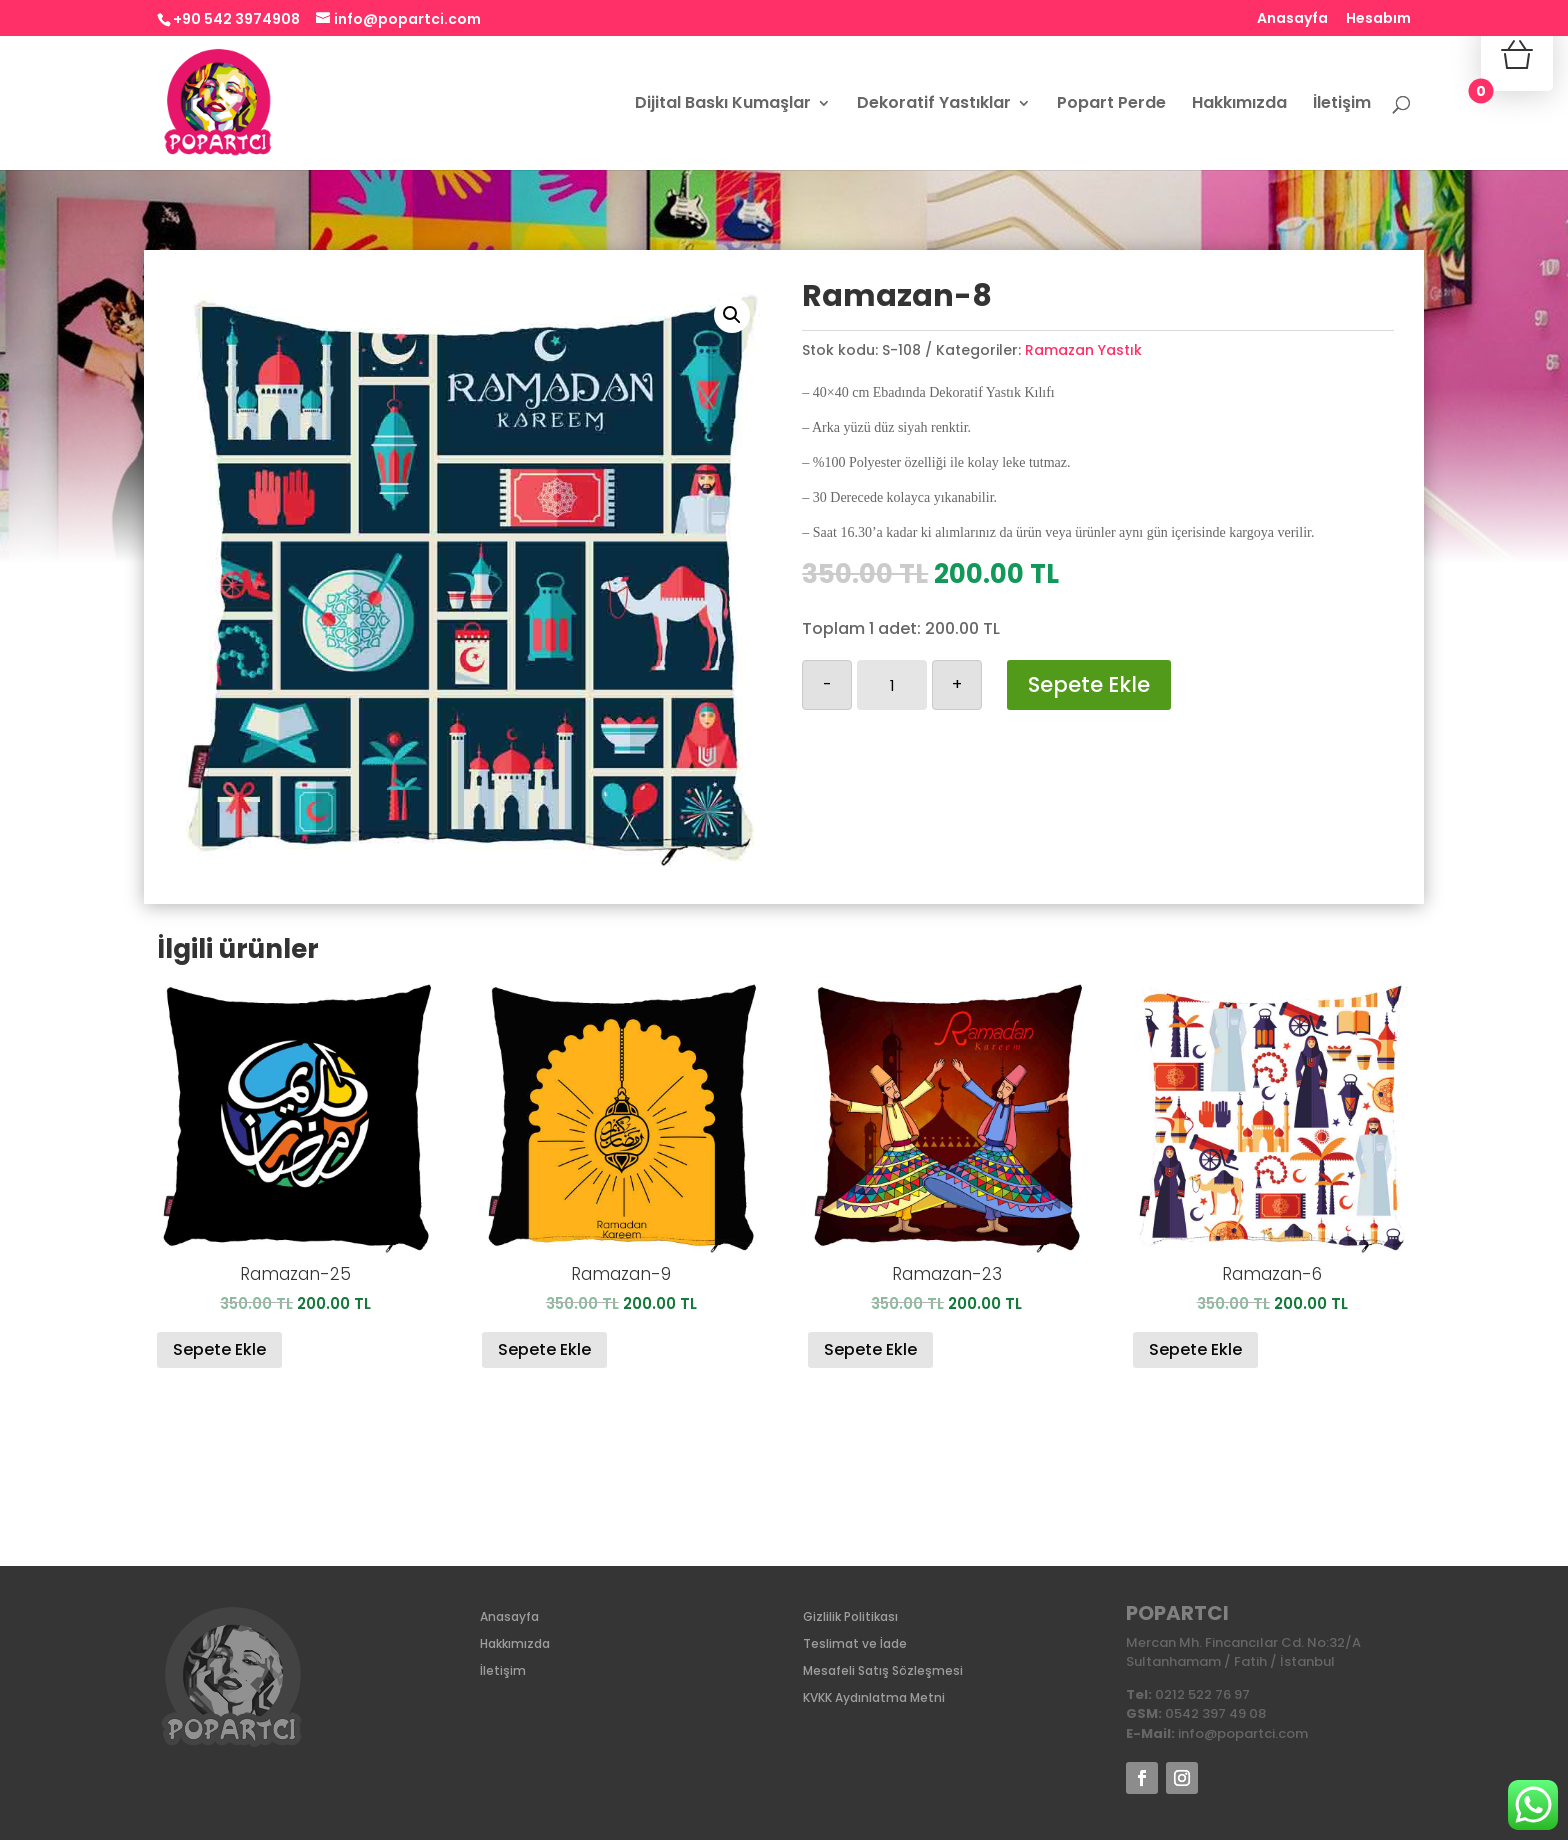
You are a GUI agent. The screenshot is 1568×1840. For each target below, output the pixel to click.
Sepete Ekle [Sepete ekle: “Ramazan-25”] (219, 1349)
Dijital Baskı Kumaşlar (723, 105)
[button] (732, 315)
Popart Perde (1111, 105)
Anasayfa (1292, 19)
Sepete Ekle (1089, 684)
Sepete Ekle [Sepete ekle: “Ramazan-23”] (870, 1349)
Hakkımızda (1239, 105)
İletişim (1342, 105)
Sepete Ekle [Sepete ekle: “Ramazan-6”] (1195, 1349)
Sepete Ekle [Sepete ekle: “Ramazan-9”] (544, 1349)
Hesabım (1378, 19)
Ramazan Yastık (1083, 350)
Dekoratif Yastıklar (934, 105)
